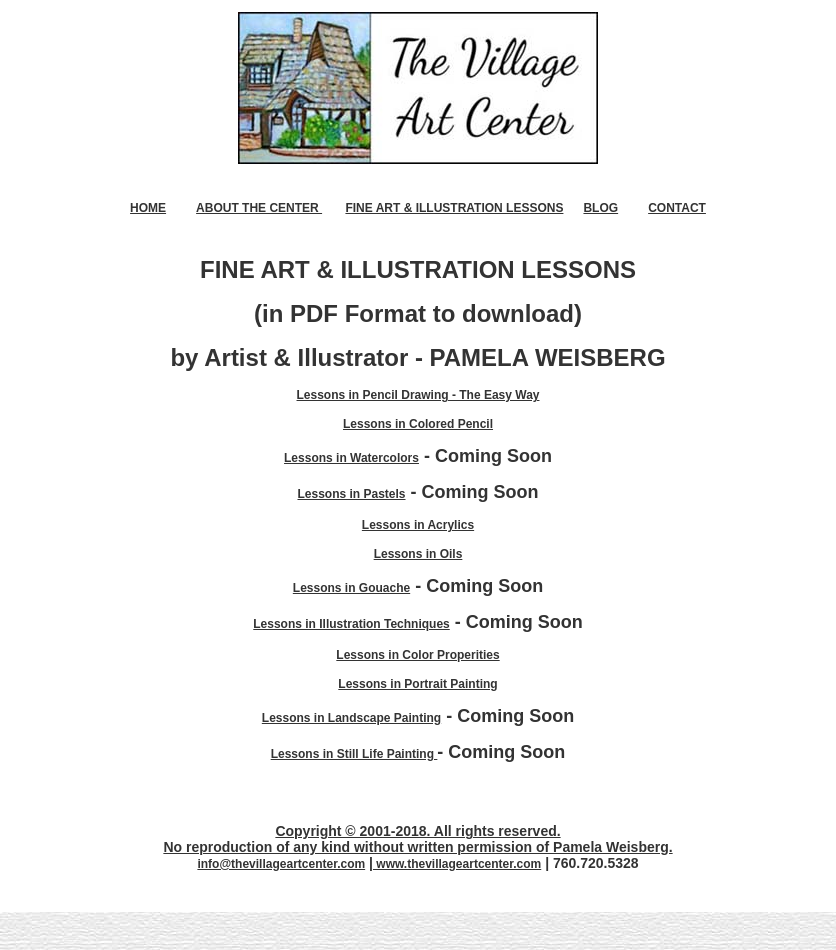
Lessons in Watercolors (351, 458)
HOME (148, 208)
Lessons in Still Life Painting (354, 754)
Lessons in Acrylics (418, 525)
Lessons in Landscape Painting (351, 718)
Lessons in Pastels (351, 494)
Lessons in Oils (418, 554)
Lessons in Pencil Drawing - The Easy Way (418, 395)
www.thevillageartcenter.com (457, 864)
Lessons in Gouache (351, 588)
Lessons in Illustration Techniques (351, 624)
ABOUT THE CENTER (259, 208)
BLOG (600, 208)
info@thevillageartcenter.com (281, 864)
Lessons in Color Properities (417, 655)
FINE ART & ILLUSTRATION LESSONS (454, 208)
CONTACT (677, 208)
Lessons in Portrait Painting (417, 684)
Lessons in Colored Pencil (418, 424)
